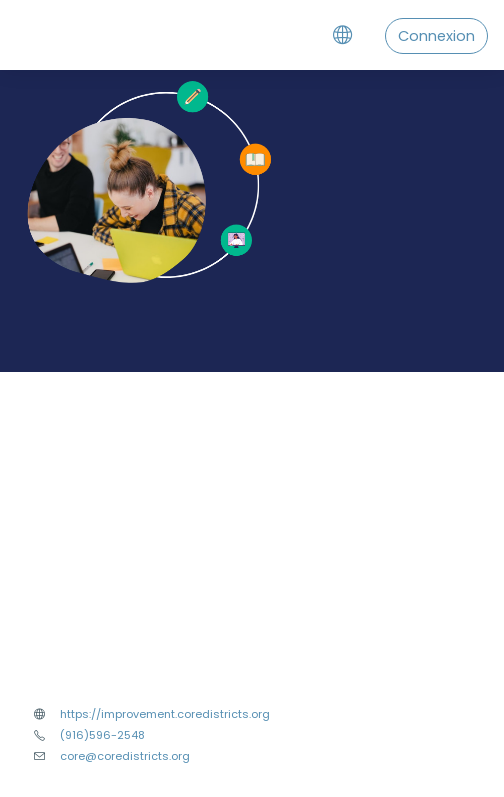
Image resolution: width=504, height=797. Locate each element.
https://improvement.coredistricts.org (165, 714)
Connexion (436, 36)
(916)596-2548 (102, 735)
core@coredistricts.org (125, 756)
